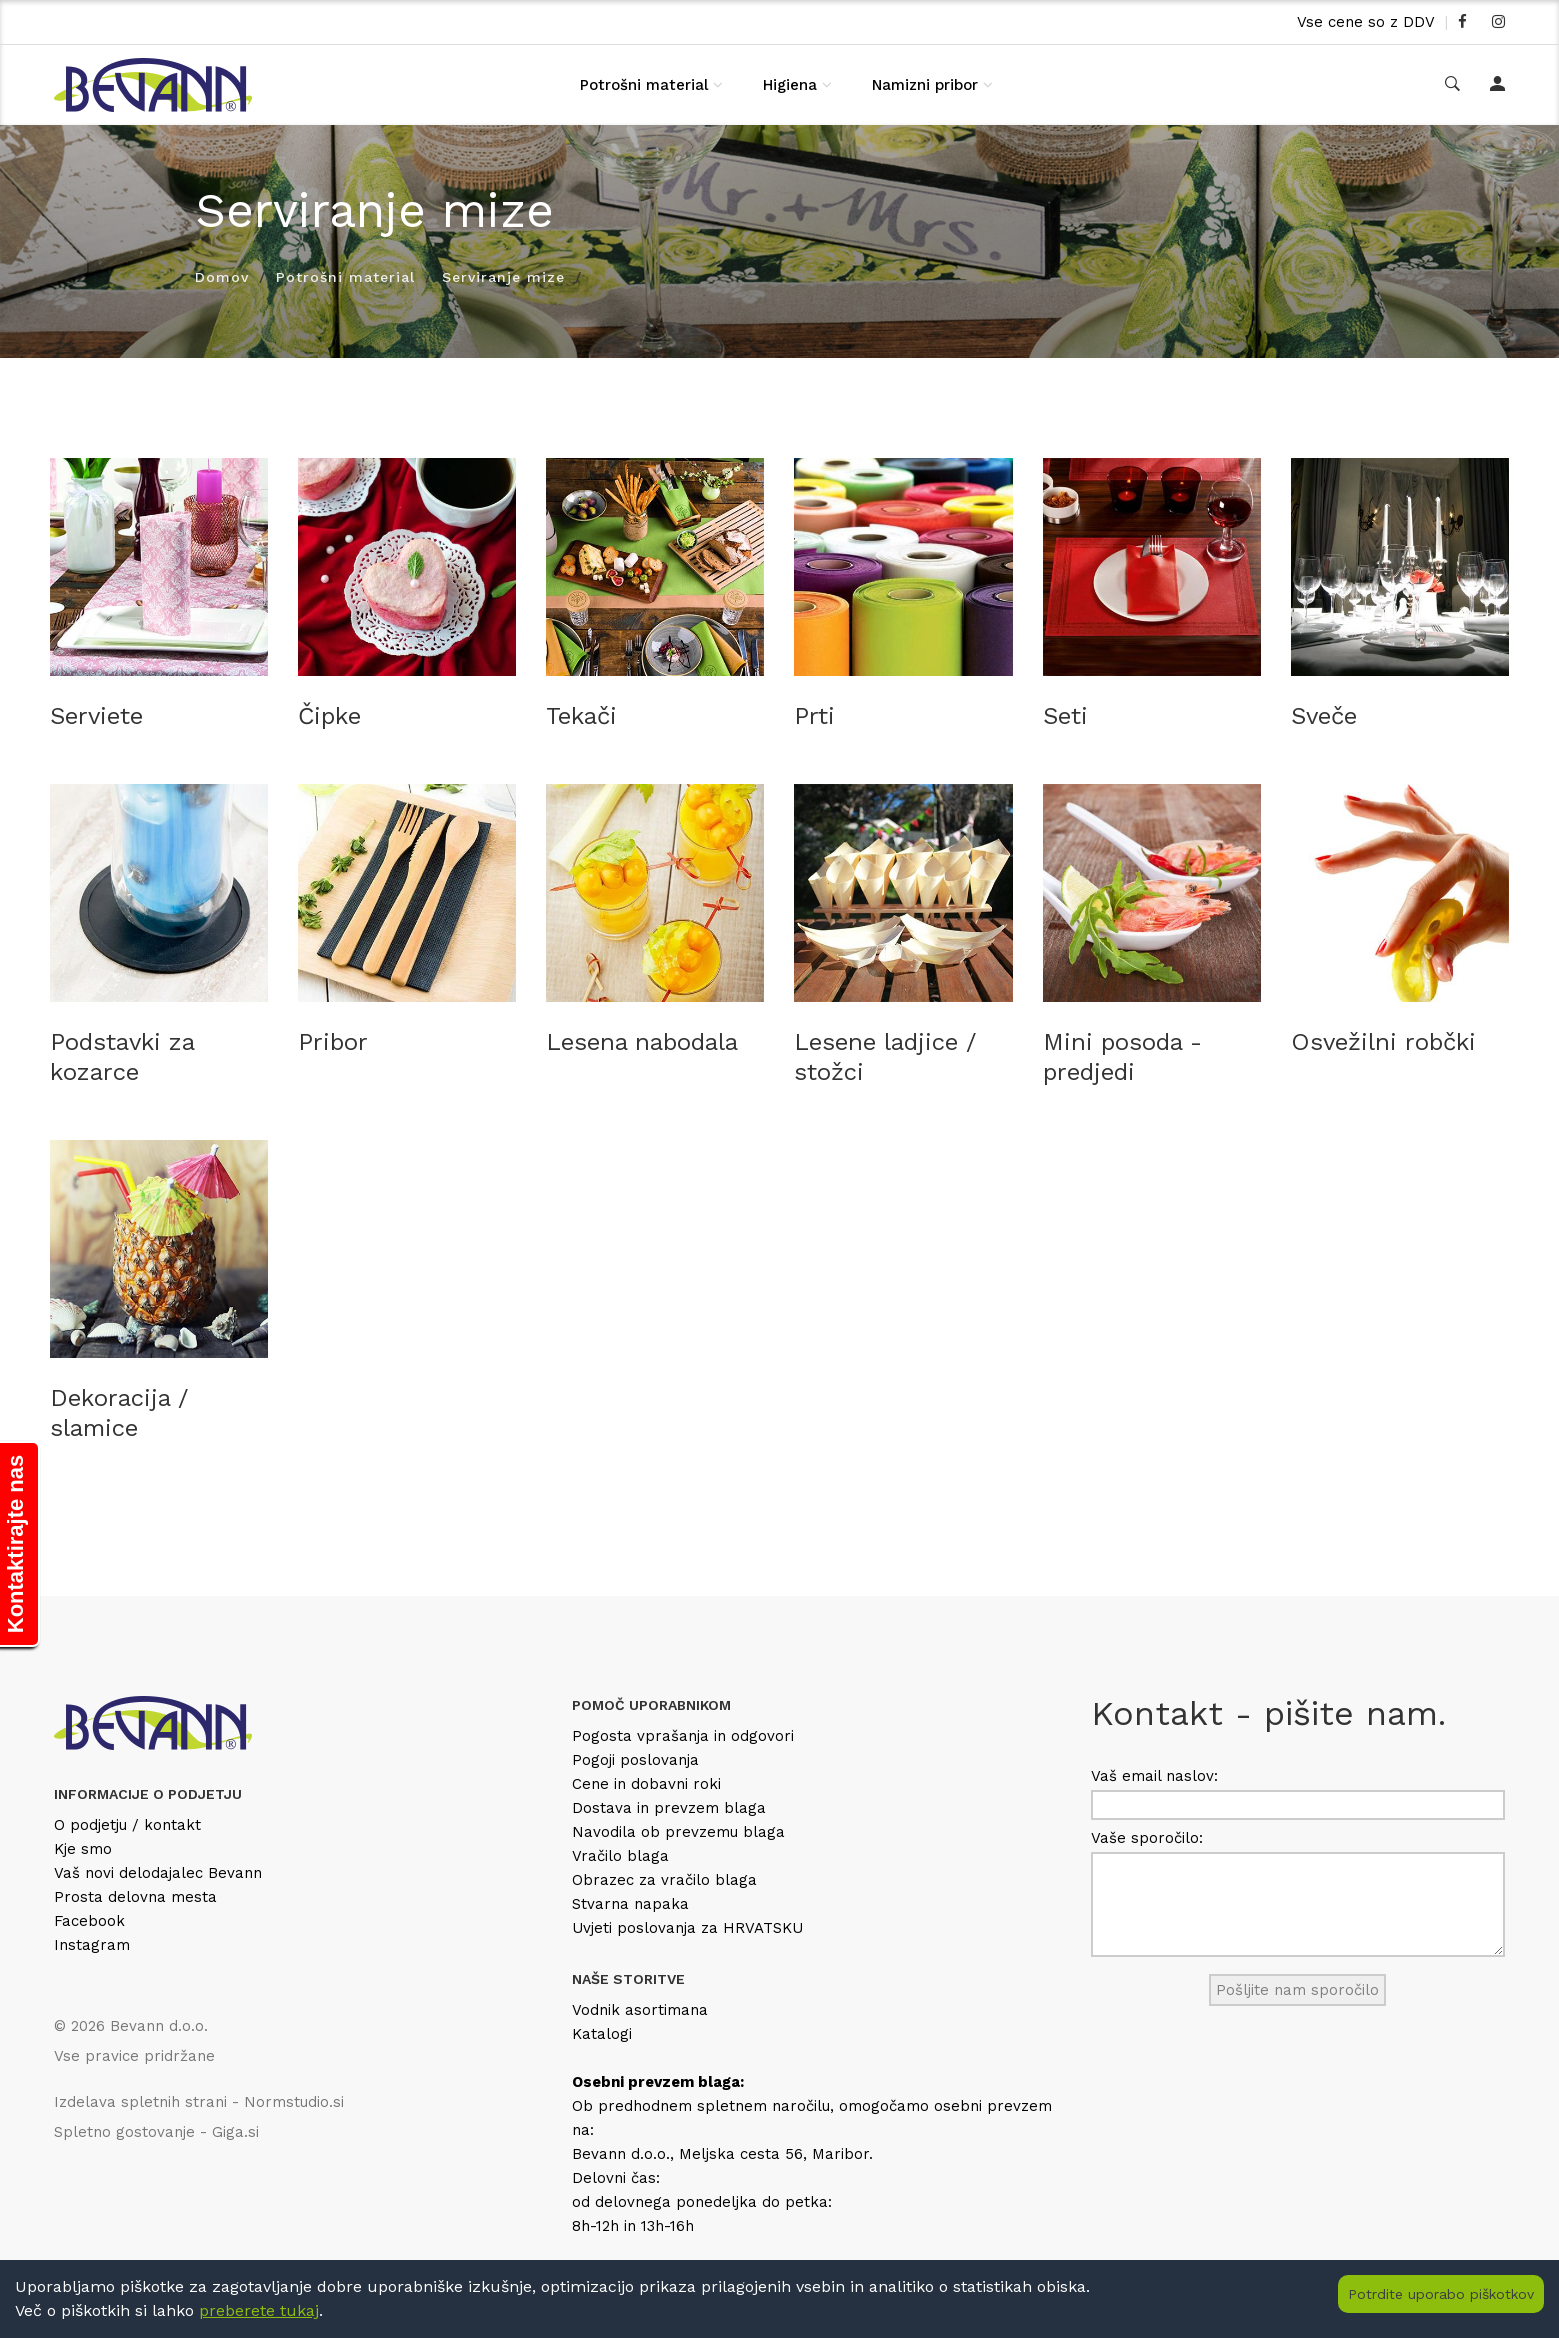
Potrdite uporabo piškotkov (1441, 2294)
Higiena (790, 85)
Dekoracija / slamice (119, 1413)
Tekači (581, 716)
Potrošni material (644, 85)
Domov (222, 277)
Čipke (329, 716)
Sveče (1324, 716)
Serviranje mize (503, 277)
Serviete (96, 716)
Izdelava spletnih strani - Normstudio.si (199, 2102)
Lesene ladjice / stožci (885, 1057)
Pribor (333, 1042)
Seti (1065, 716)
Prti (814, 716)
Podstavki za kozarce (122, 1057)
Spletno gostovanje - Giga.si (156, 2132)
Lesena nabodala (642, 1042)
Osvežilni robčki (1383, 1042)
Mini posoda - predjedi (1122, 1057)
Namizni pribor (925, 85)
